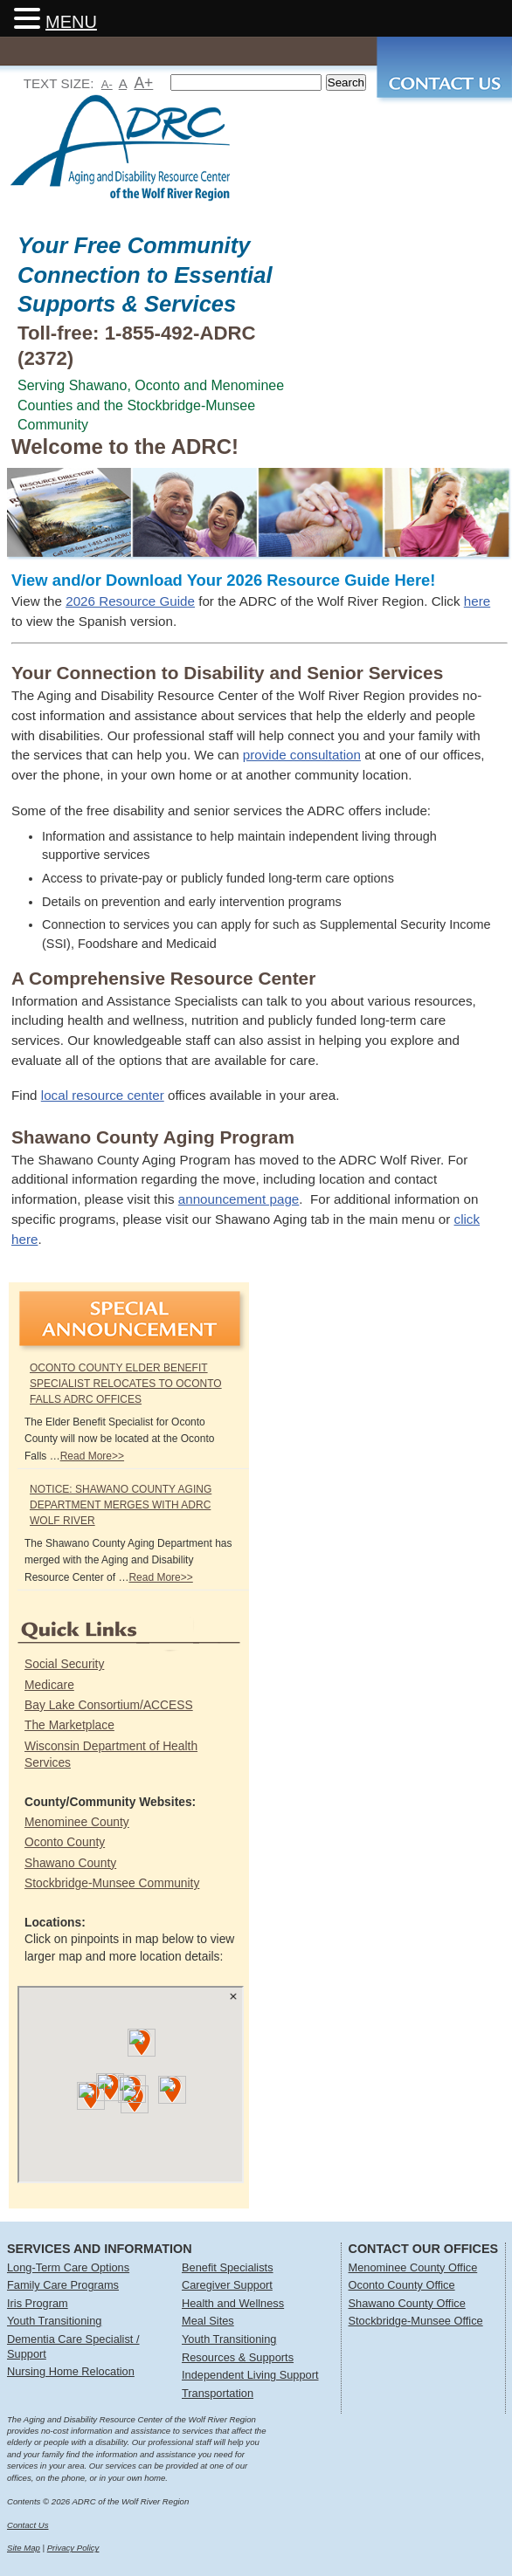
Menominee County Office (413, 2267)
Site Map (23, 2547)
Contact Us (27, 2525)
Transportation (217, 2393)
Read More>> (92, 1456)
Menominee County (76, 1822)
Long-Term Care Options (68, 2267)
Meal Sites (208, 2320)
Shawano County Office (407, 2303)
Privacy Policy (73, 2547)
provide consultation (302, 754)
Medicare (49, 1685)
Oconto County (64, 1842)
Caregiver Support (227, 2284)
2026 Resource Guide (130, 601)
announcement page (239, 1199)
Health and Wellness (233, 2303)
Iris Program (37, 2303)
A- (107, 84)
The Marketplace (69, 1725)
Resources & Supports (238, 2357)
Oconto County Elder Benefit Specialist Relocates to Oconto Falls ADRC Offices (126, 1383)
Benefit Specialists (227, 2267)
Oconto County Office (402, 2284)
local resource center (102, 1095)
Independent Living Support (250, 2374)
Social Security (64, 1664)
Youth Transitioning (54, 2320)
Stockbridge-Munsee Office (416, 2320)
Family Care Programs (63, 2284)
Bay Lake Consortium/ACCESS (108, 1705)
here (477, 601)
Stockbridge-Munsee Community (111, 1883)
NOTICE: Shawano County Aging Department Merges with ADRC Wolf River (120, 1505)
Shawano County (70, 1863)
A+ (143, 83)
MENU (71, 21)
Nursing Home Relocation (71, 2371)
